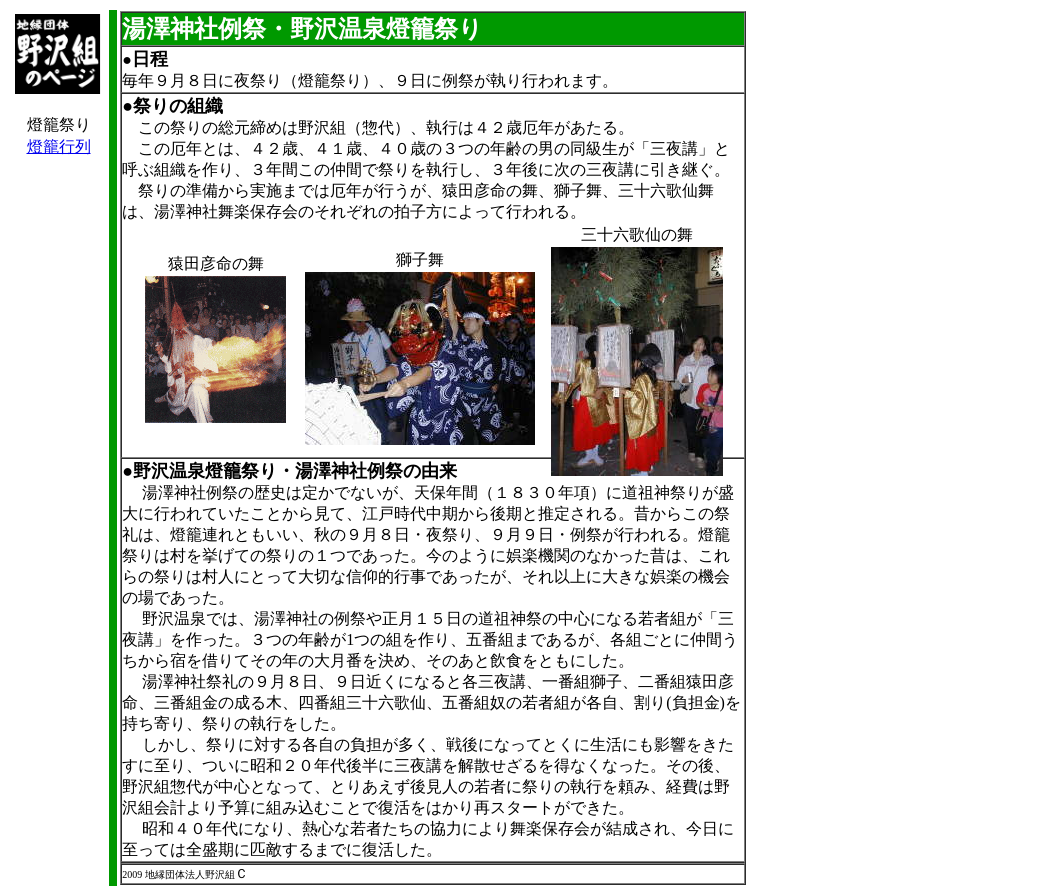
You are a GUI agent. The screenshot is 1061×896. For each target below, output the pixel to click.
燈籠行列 (59, 146)
